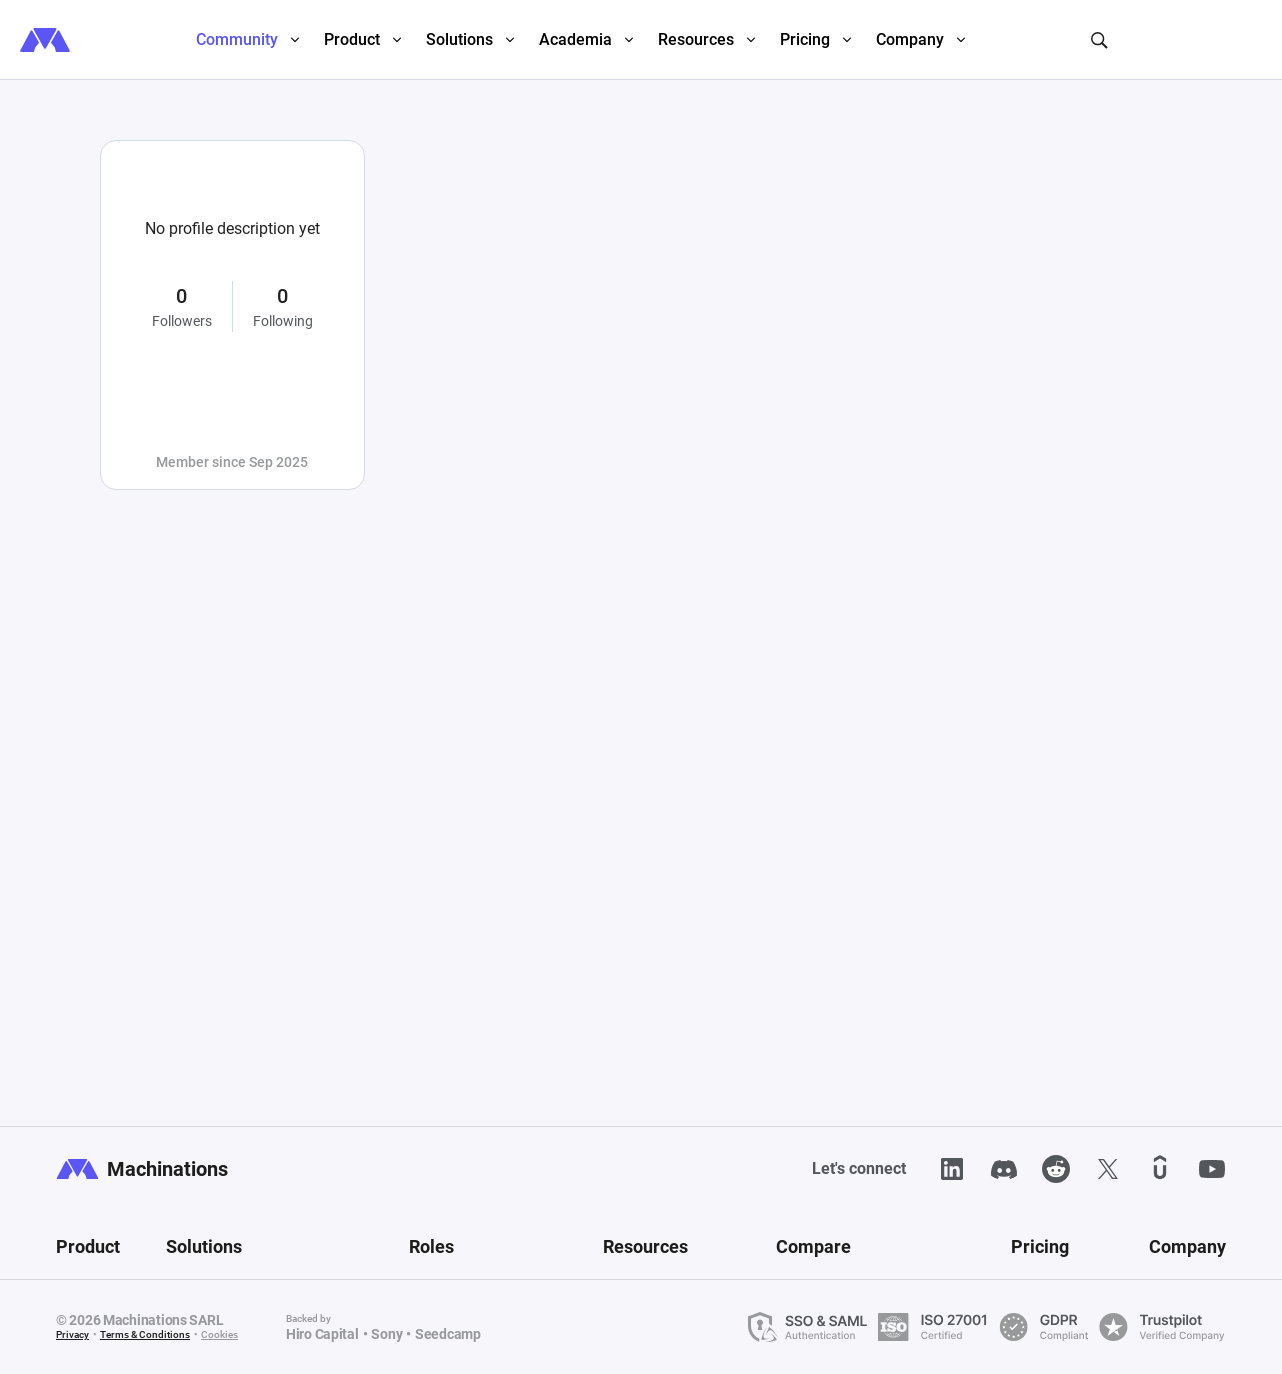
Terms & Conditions (145, 1334)
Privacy (72, 1334)
